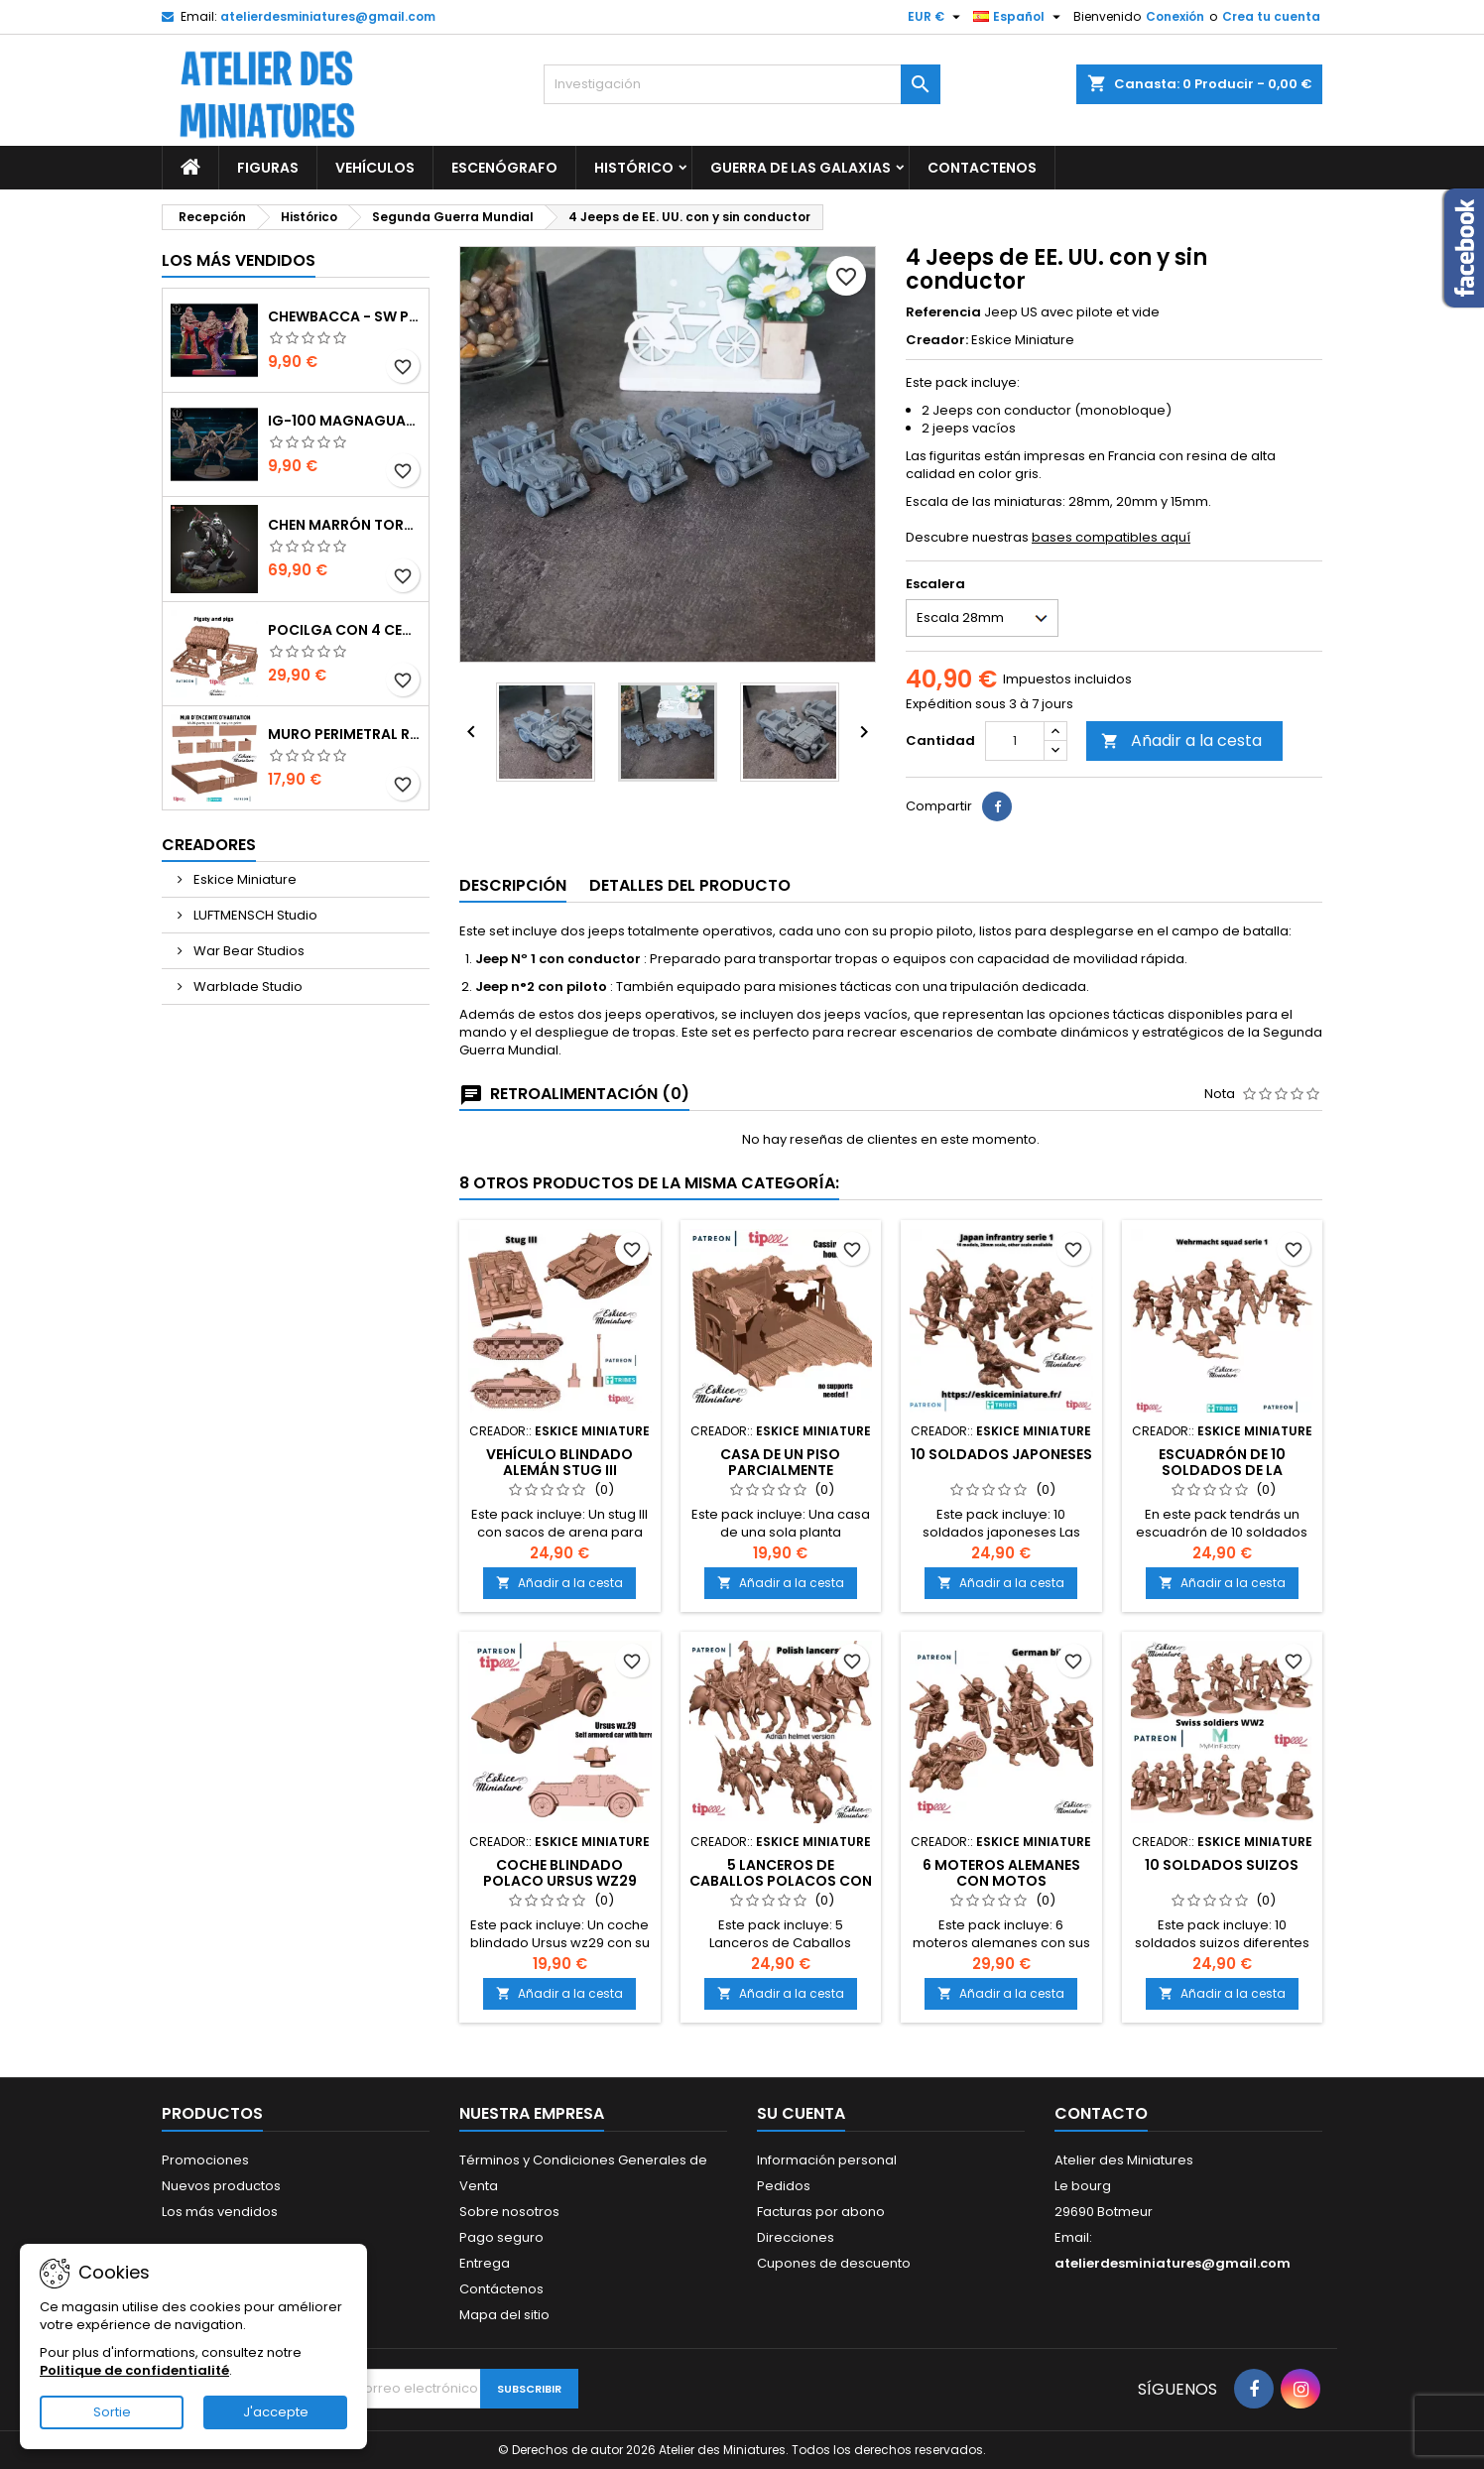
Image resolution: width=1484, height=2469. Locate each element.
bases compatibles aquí (1111, 537)
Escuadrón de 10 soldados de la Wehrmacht (1222, 1470)
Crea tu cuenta (1271, 16)
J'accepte (276, 2412)
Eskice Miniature (243, 879)
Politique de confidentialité (134, 2370)
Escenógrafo (504, 168)
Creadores (209, 844)
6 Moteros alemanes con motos (1001, 1873)
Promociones (205, 2160)
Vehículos (375, 168)
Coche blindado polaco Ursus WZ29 (560, 1873)
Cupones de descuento (834, 2263)
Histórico (634, 168)
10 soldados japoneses (1001, 1454)
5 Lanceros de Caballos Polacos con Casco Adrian (780, 1881)
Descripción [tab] (512, 885)
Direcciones (795, 2237)
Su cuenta (801, 2113)
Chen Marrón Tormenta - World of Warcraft (344, 525)
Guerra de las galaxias (800, 168)
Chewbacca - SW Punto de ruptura (344, 316)
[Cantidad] (1015, 741)
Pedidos (783, 2185)
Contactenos (982, 168)
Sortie (112, 2412)
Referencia (943, 312)
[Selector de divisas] (936, 17)
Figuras (268, 168)
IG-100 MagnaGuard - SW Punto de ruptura (344, 421)
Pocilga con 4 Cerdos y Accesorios (344, 630)
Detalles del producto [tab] (690, 885)
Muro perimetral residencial (344, 734)
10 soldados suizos (1221, 1865)
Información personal (827, 2160)
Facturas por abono (821, 2211)
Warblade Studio (246, 986)
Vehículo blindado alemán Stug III (559, 1462)
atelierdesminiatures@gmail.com (327, 16)
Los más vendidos (238, 260)
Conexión (1175, 16)
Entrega (484, 2263)
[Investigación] (742, 84)
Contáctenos (501, 2289)
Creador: (937, 340)
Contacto (1101, 2113)
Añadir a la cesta (1181, 740)
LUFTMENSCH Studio (253, 915)
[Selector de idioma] (1019, 17)
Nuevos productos (221, 2185)
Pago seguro (501, 2237)
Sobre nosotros (509, 2211)
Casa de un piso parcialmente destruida (780, 1470)
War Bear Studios (247, 950)
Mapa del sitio (504, 2314)
